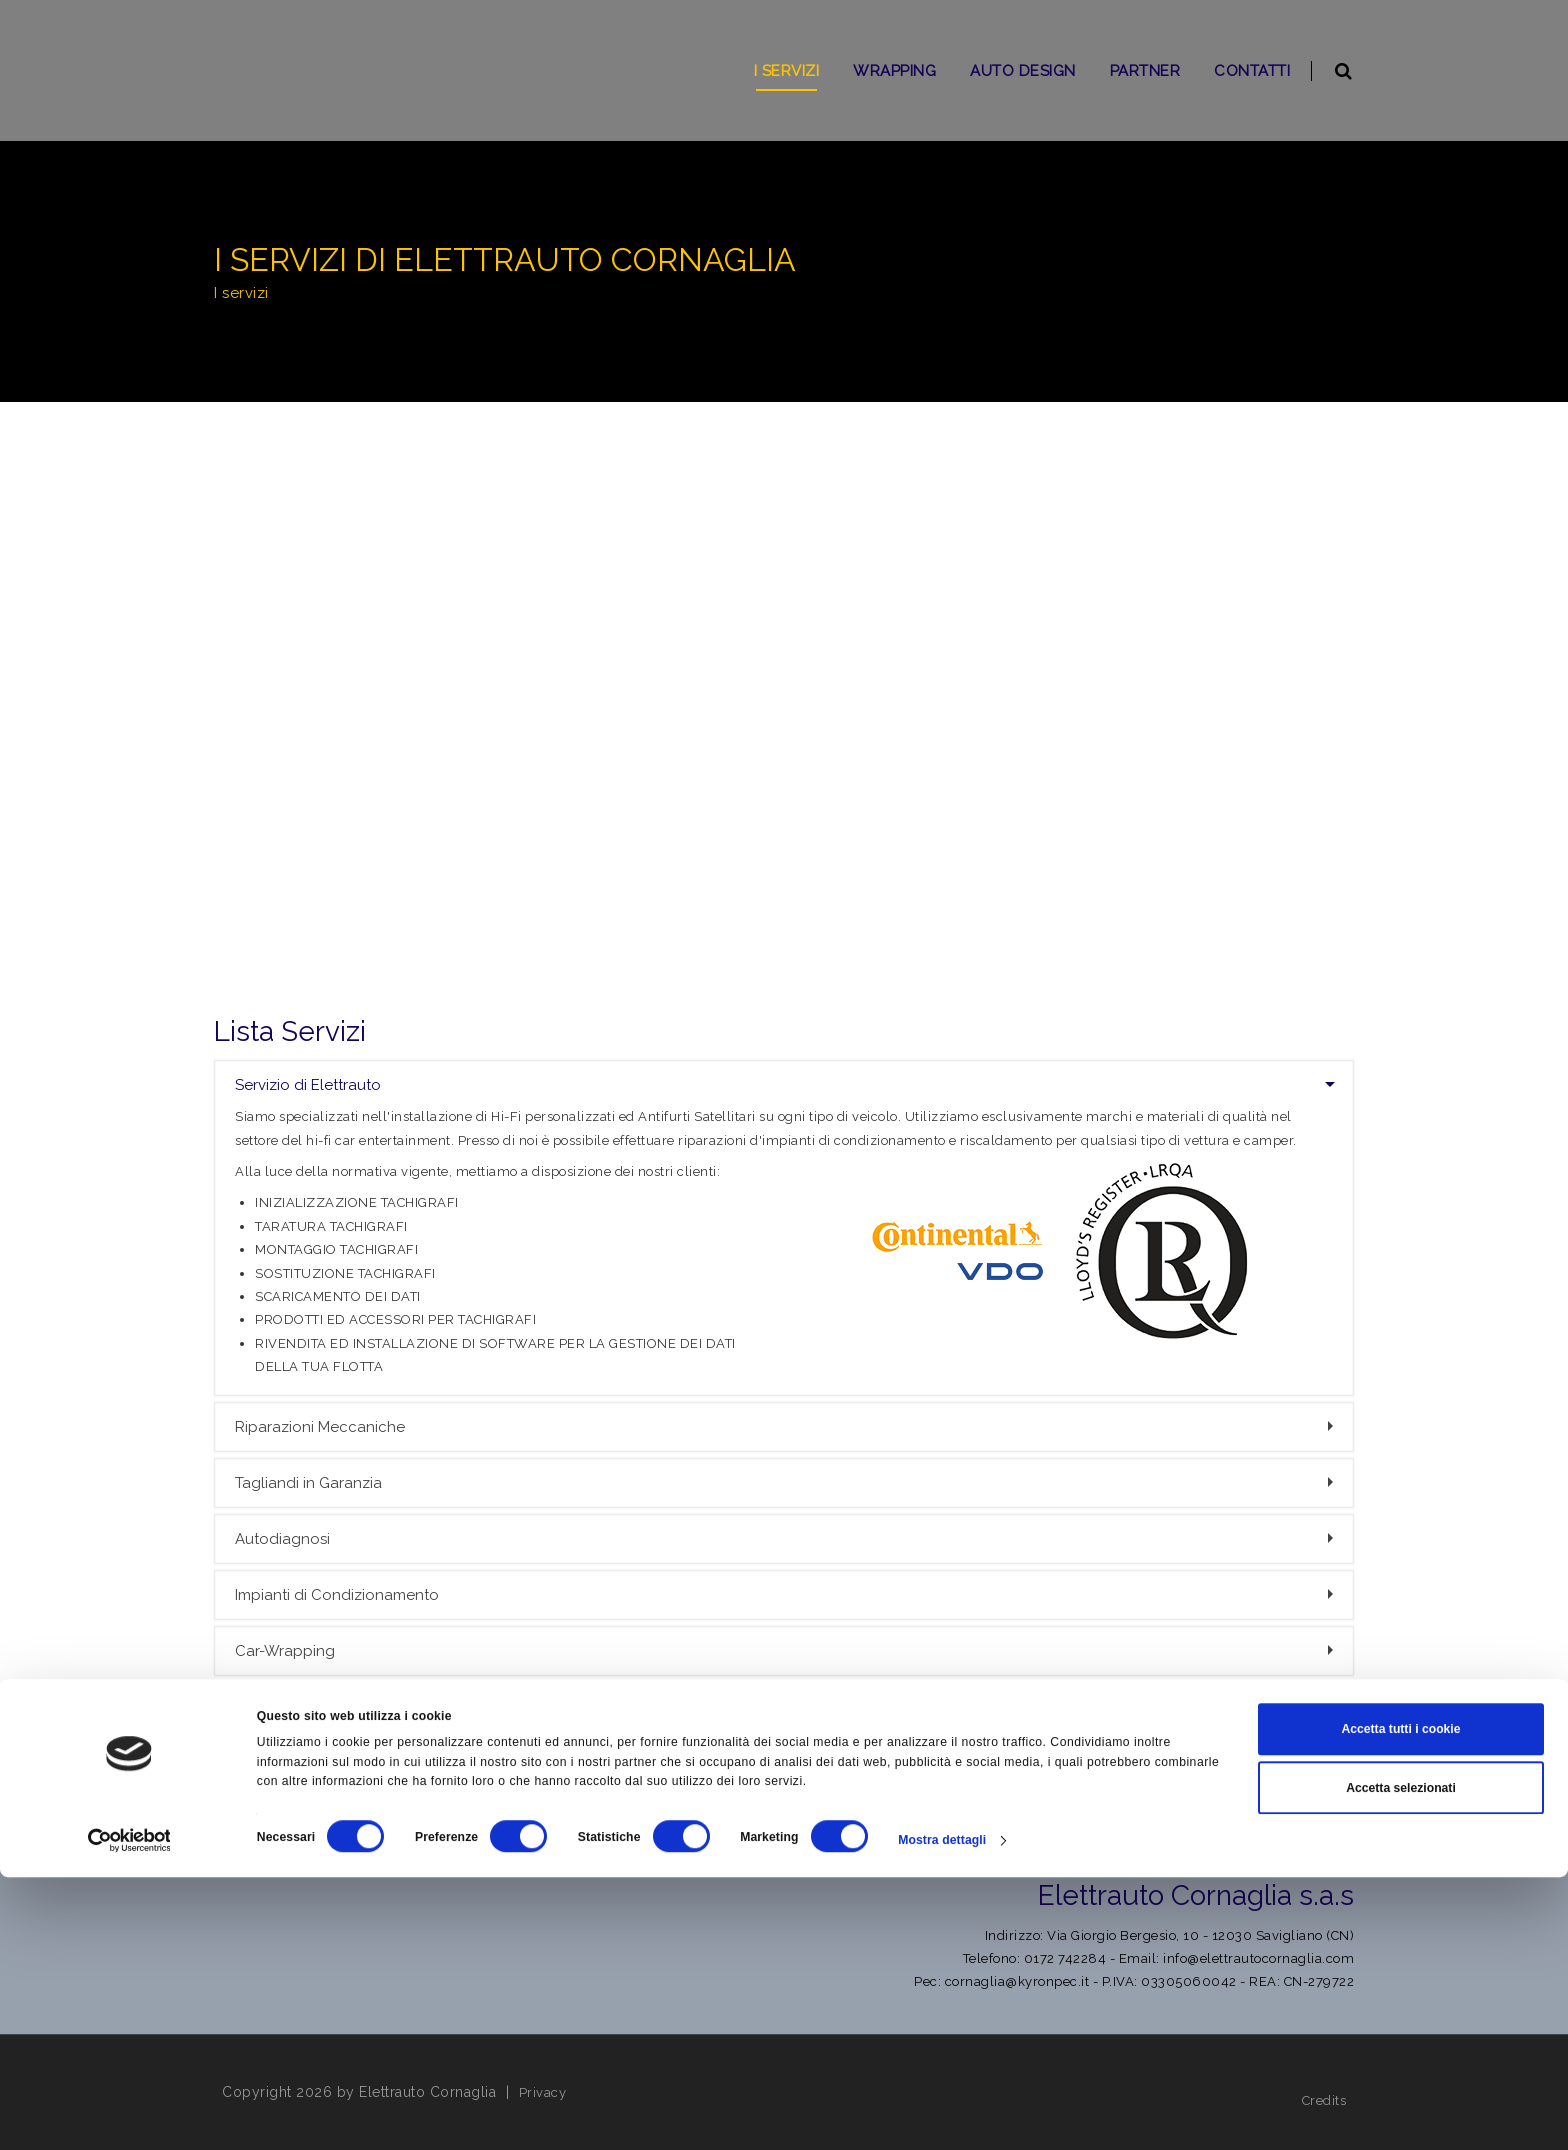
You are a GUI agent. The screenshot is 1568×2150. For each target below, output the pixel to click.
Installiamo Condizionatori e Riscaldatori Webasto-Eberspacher (786, 1707)
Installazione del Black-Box (786, 1763)
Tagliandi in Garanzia (786, 1483)
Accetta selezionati (1401, 2061)
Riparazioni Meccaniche (786, 1427)
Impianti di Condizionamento (786, 1595)
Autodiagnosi (786, 1539)
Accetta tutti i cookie (1400, 2003)
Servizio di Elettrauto (785, 1085)
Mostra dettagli (942, 2114)
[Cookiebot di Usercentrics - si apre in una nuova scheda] (129, 2114)
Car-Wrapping (786, 1651)
